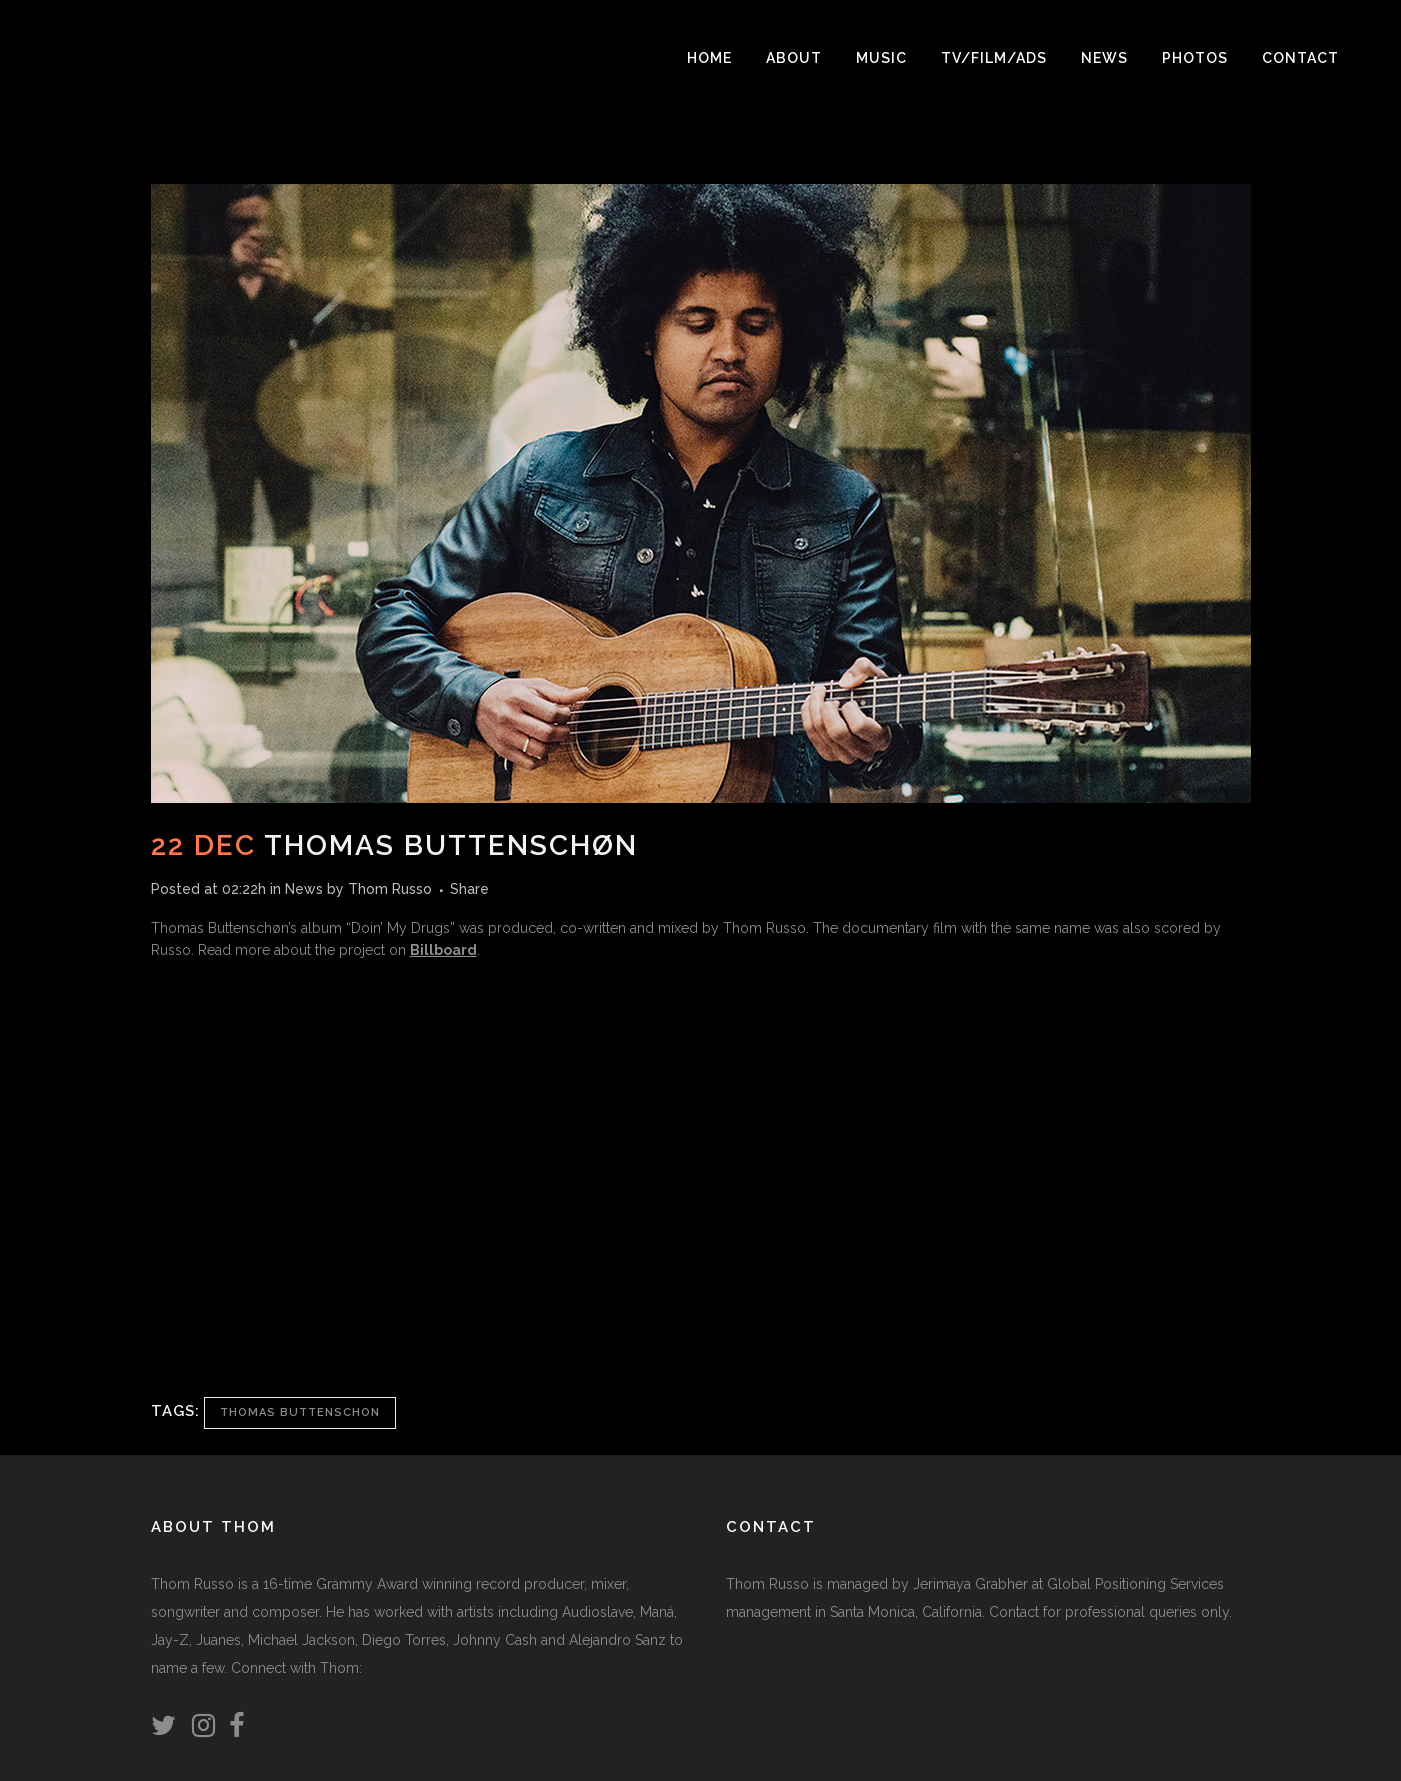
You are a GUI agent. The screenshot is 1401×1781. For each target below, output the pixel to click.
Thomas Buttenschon (300, 1412)
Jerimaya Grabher (970, 1584)
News (304, 889)
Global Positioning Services (1135, 1584)
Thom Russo (390, 889)
